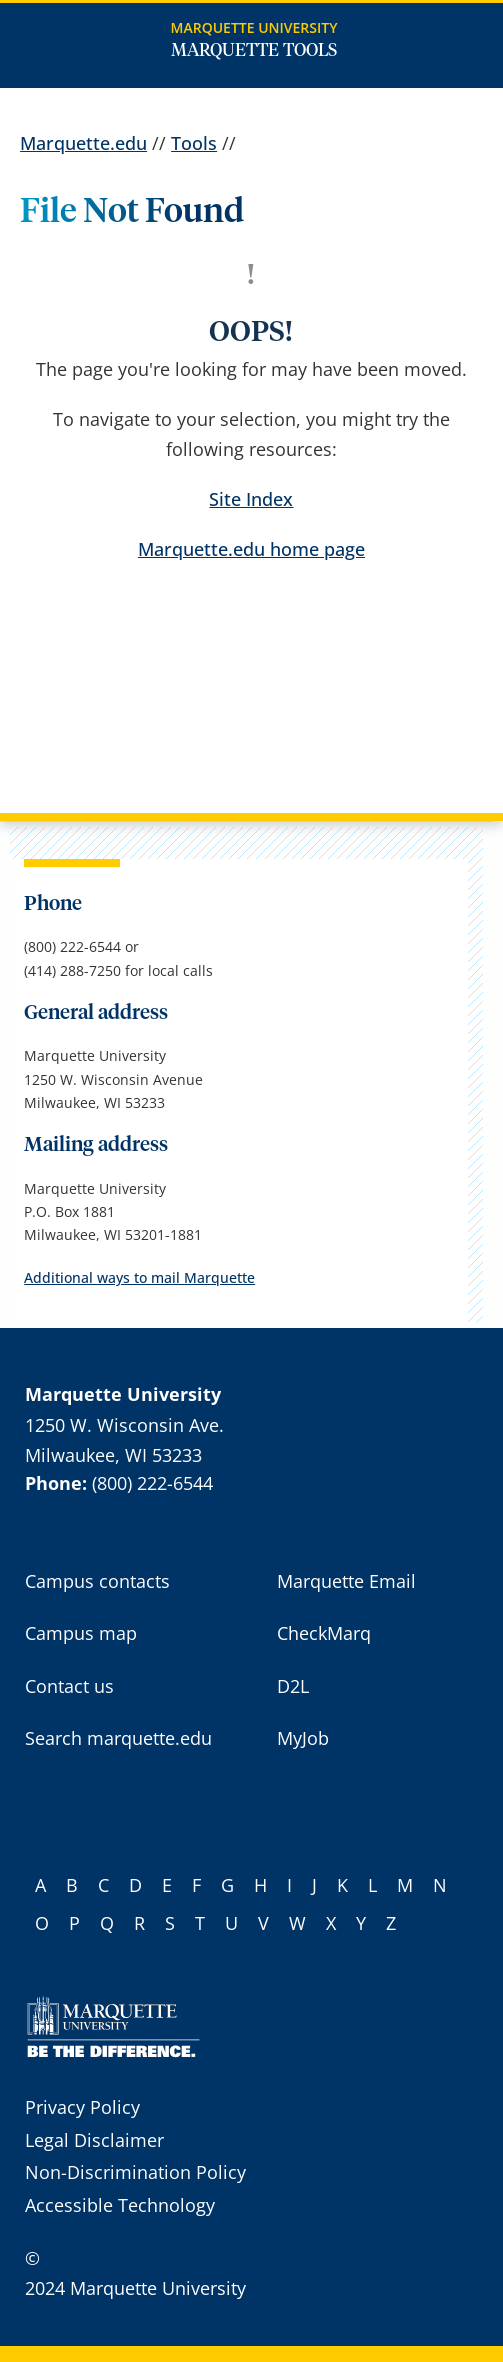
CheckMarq (324, 1633)
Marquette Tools (254, 51)
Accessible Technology (120, 2205)
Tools (194, 143)
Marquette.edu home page (251, 549)
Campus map (81, 1633)
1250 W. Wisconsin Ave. (124, 1425)
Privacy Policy (82, 2107)
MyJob (303, 1738)
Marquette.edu (83, 143)
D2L (293, 1686)
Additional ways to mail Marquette (139, 1277)
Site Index (251, 499)
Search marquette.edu (118, 1738)
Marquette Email (346, 1581)
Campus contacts (97, 1581)
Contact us (69, 1686)
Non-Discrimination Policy (135, 2172)
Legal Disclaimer (94, 2140)
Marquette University (254, 27)
